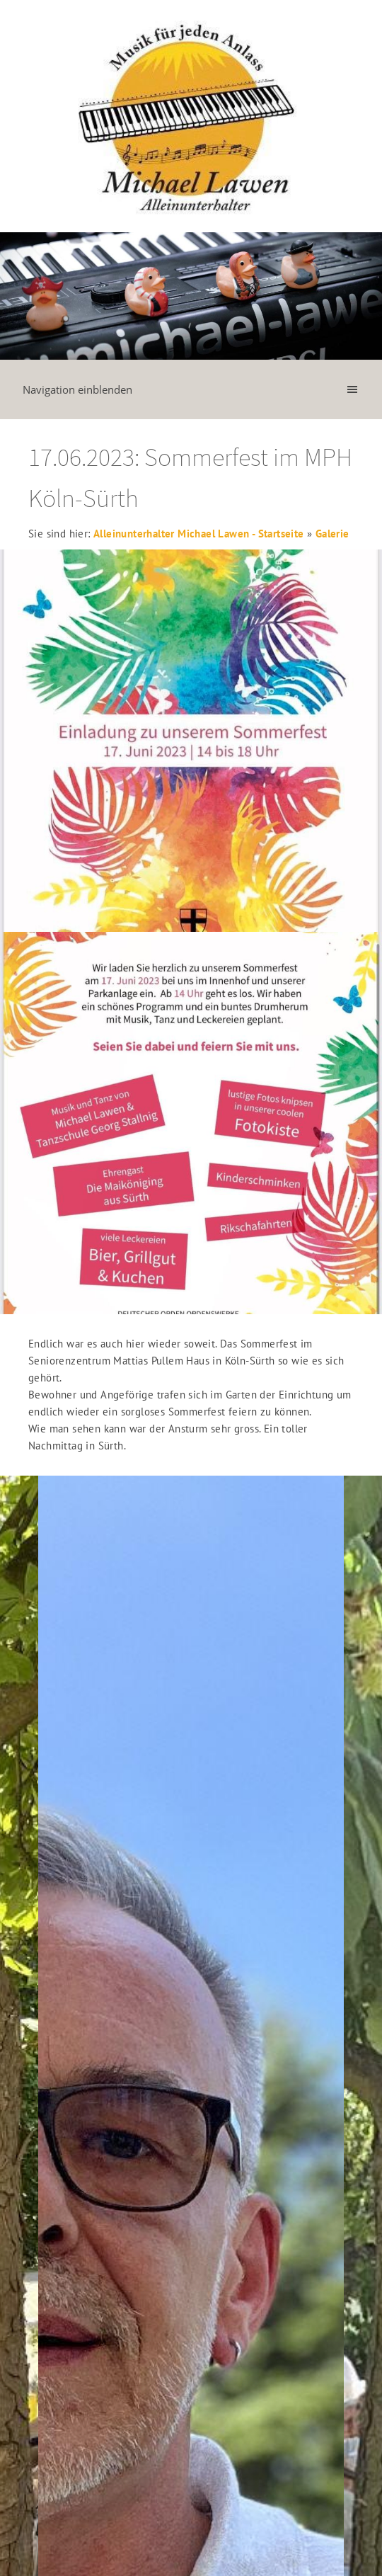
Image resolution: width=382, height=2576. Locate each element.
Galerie (332, 533)
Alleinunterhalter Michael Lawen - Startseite (198, 533)
